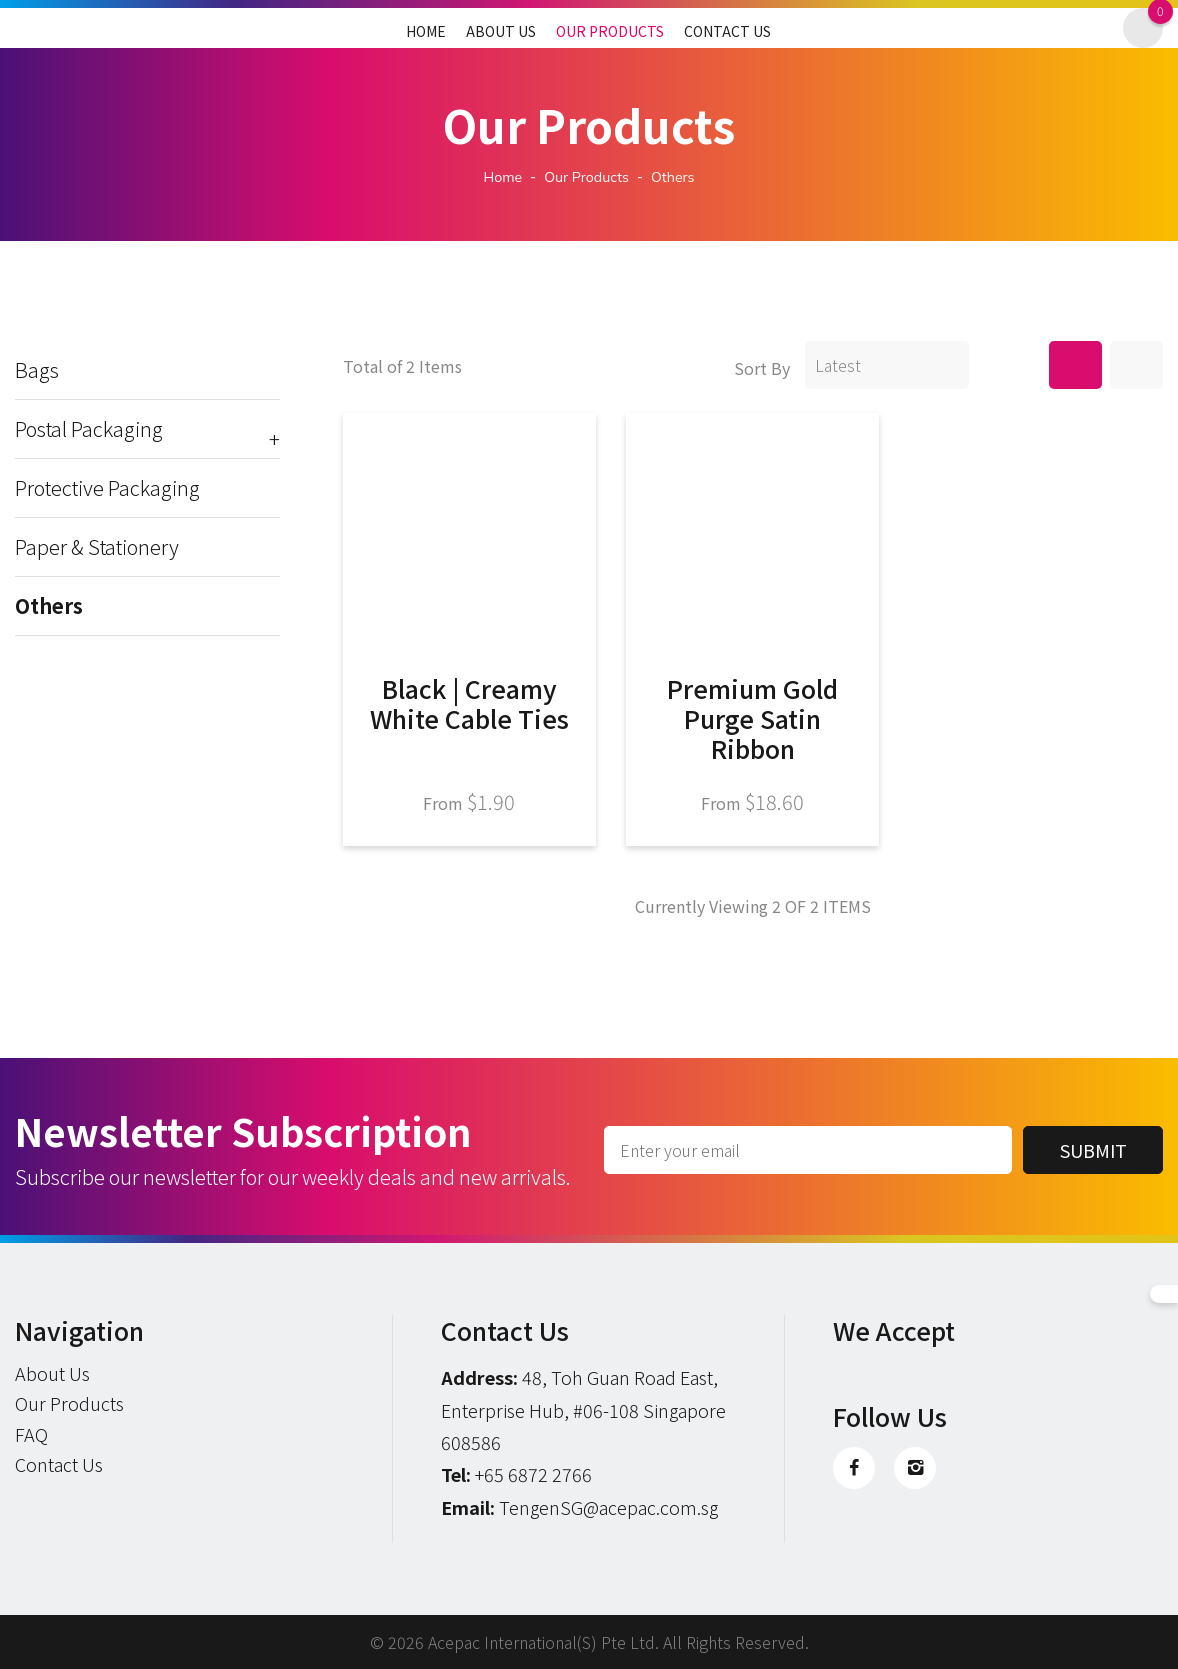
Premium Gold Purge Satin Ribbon (752, 718)
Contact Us (727, 31)
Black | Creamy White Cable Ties (469, 703)
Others (49, 606)
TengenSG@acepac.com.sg (608, 1507)
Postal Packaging (147, 429)
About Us (501, 31)
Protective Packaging (107, 488)
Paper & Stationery (97, 547)
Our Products (610, 31)
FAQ (31, 1434)
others (672, 177)
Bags (37, 370)
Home (426, 31)
